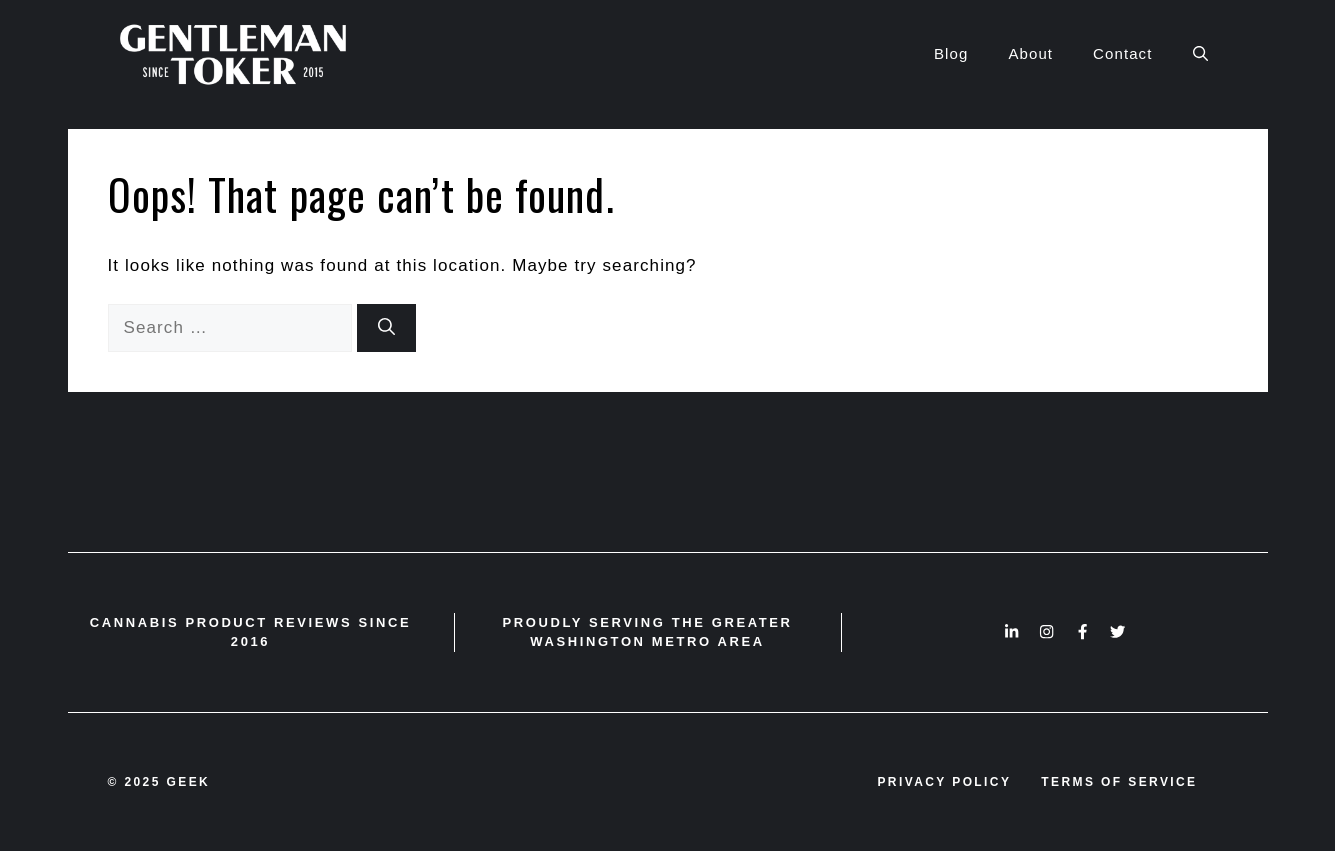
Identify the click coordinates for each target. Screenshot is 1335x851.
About (1030, 53)
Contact (1122, 53)
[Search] (386, 328)
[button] (1200, 54)
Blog (951, 53)
